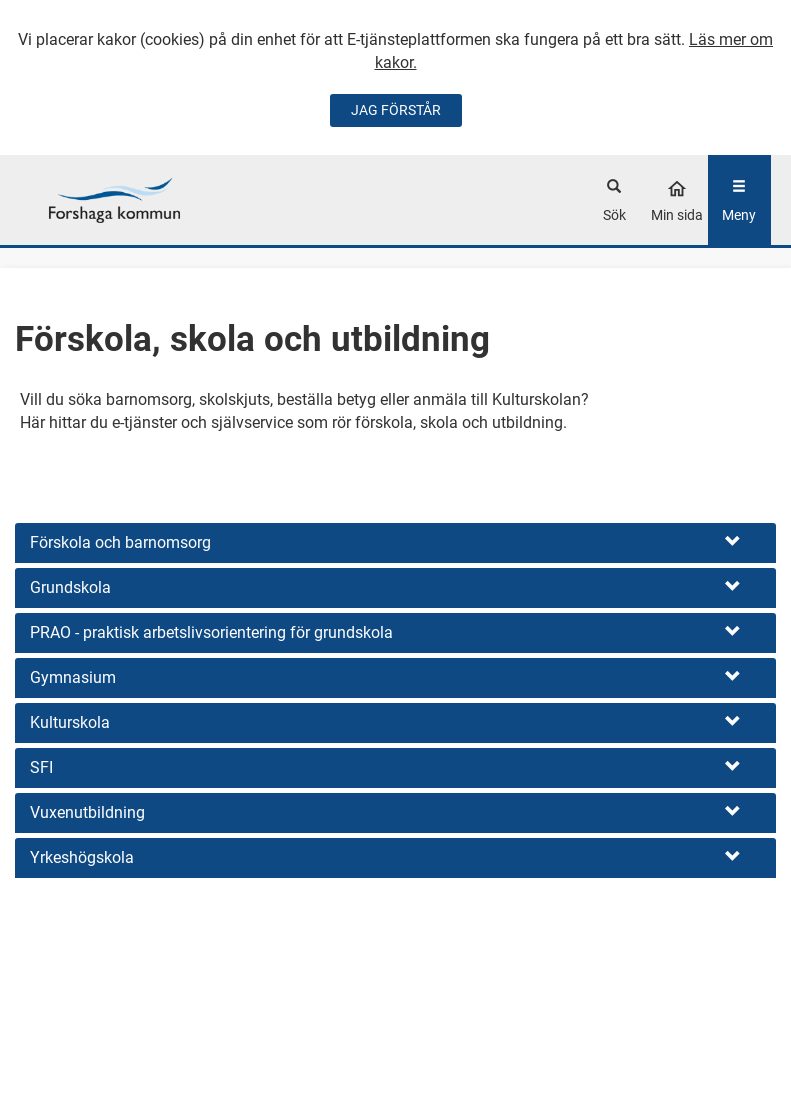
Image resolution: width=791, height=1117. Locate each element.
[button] (395, 543)
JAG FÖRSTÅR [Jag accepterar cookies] (396, 110)
